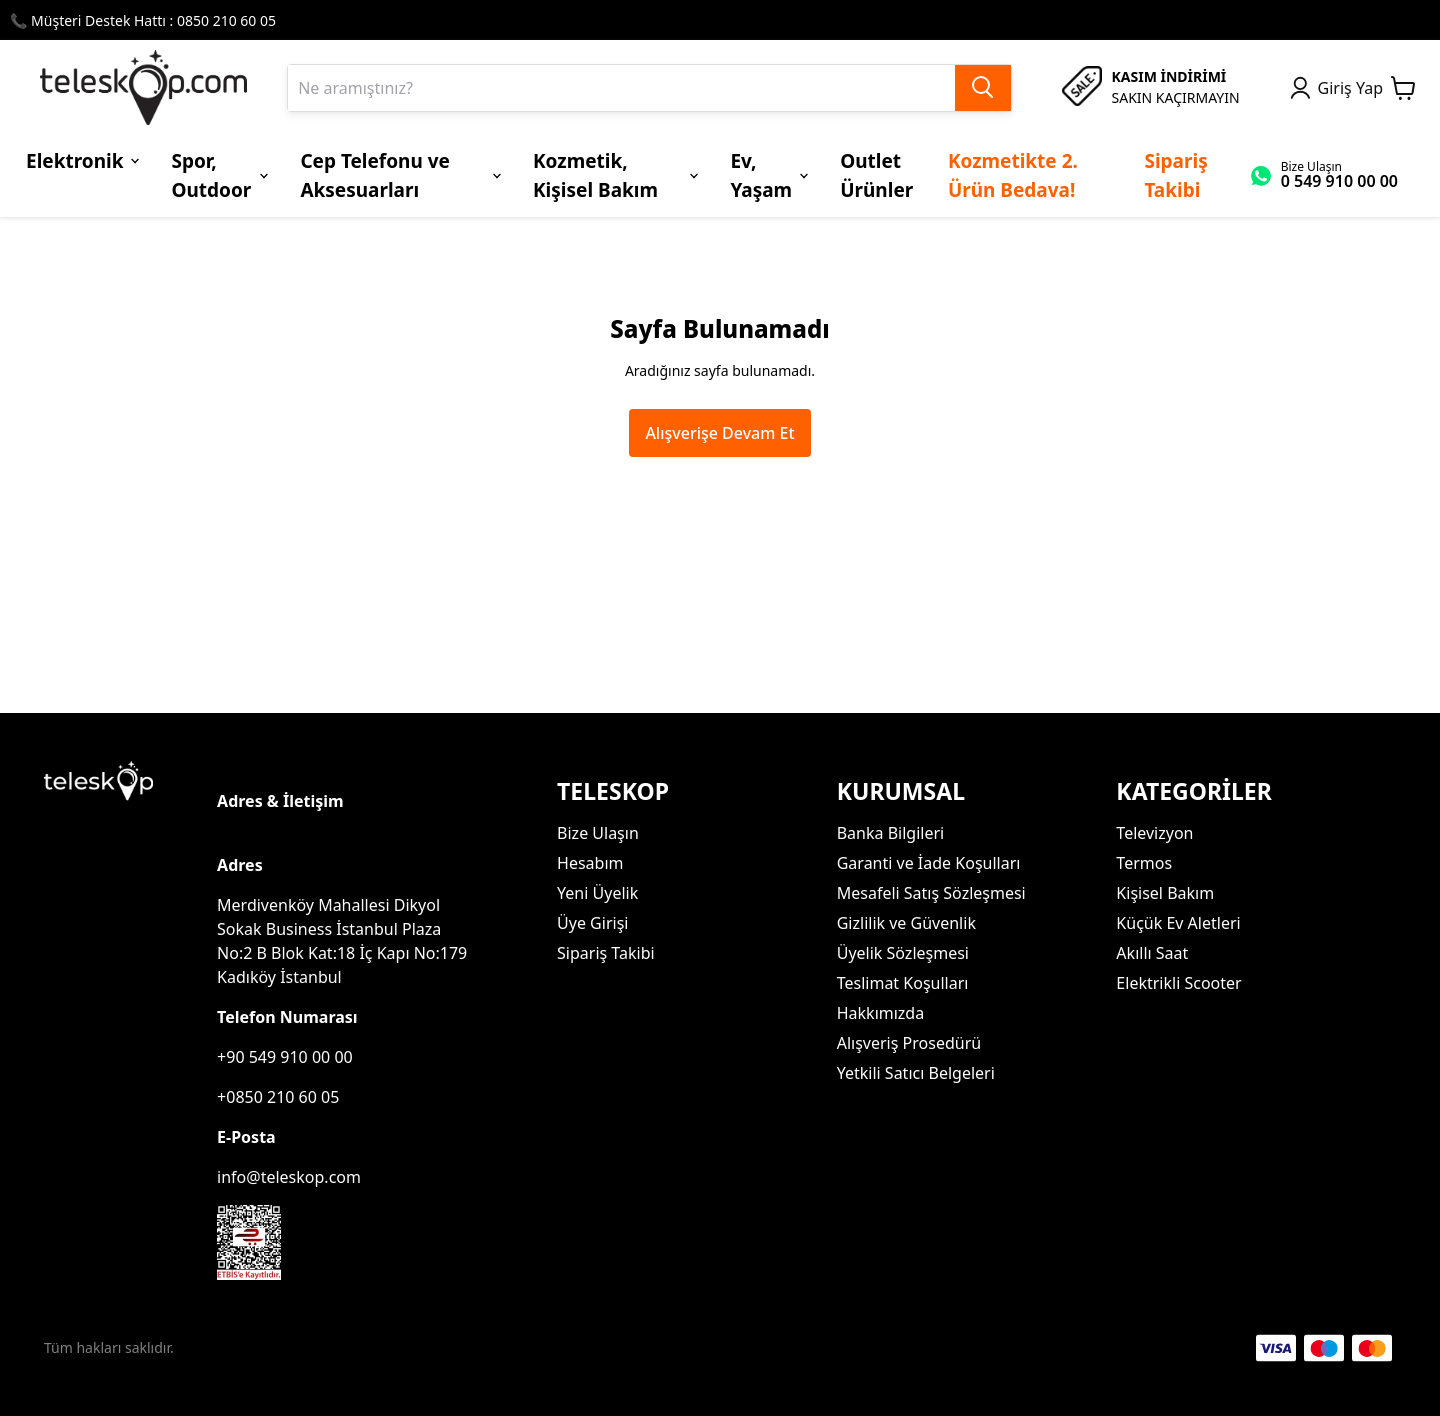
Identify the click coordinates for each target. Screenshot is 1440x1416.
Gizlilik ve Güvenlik (906, 923)
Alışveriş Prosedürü (909, 1043)
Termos (1144, 863)
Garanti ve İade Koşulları (929, 863)
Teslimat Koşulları (903, 983)
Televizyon (1154, 833)
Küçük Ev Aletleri (1178, 923)
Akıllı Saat (1152, 953)
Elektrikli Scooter (1178, 983)
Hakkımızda (880, 1013)
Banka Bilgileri (890, 833)
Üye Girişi (592, 923)
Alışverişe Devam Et (719, 433)
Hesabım (590, 863)
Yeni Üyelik (597, 893)
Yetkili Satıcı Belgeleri (916, 1073)
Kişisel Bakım (1165, 893)
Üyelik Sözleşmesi (903, 953)
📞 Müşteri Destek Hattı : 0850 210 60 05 (143, 20)
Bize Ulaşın (598, 833)
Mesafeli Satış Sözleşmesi (931, 893)
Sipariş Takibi (606, 953)
